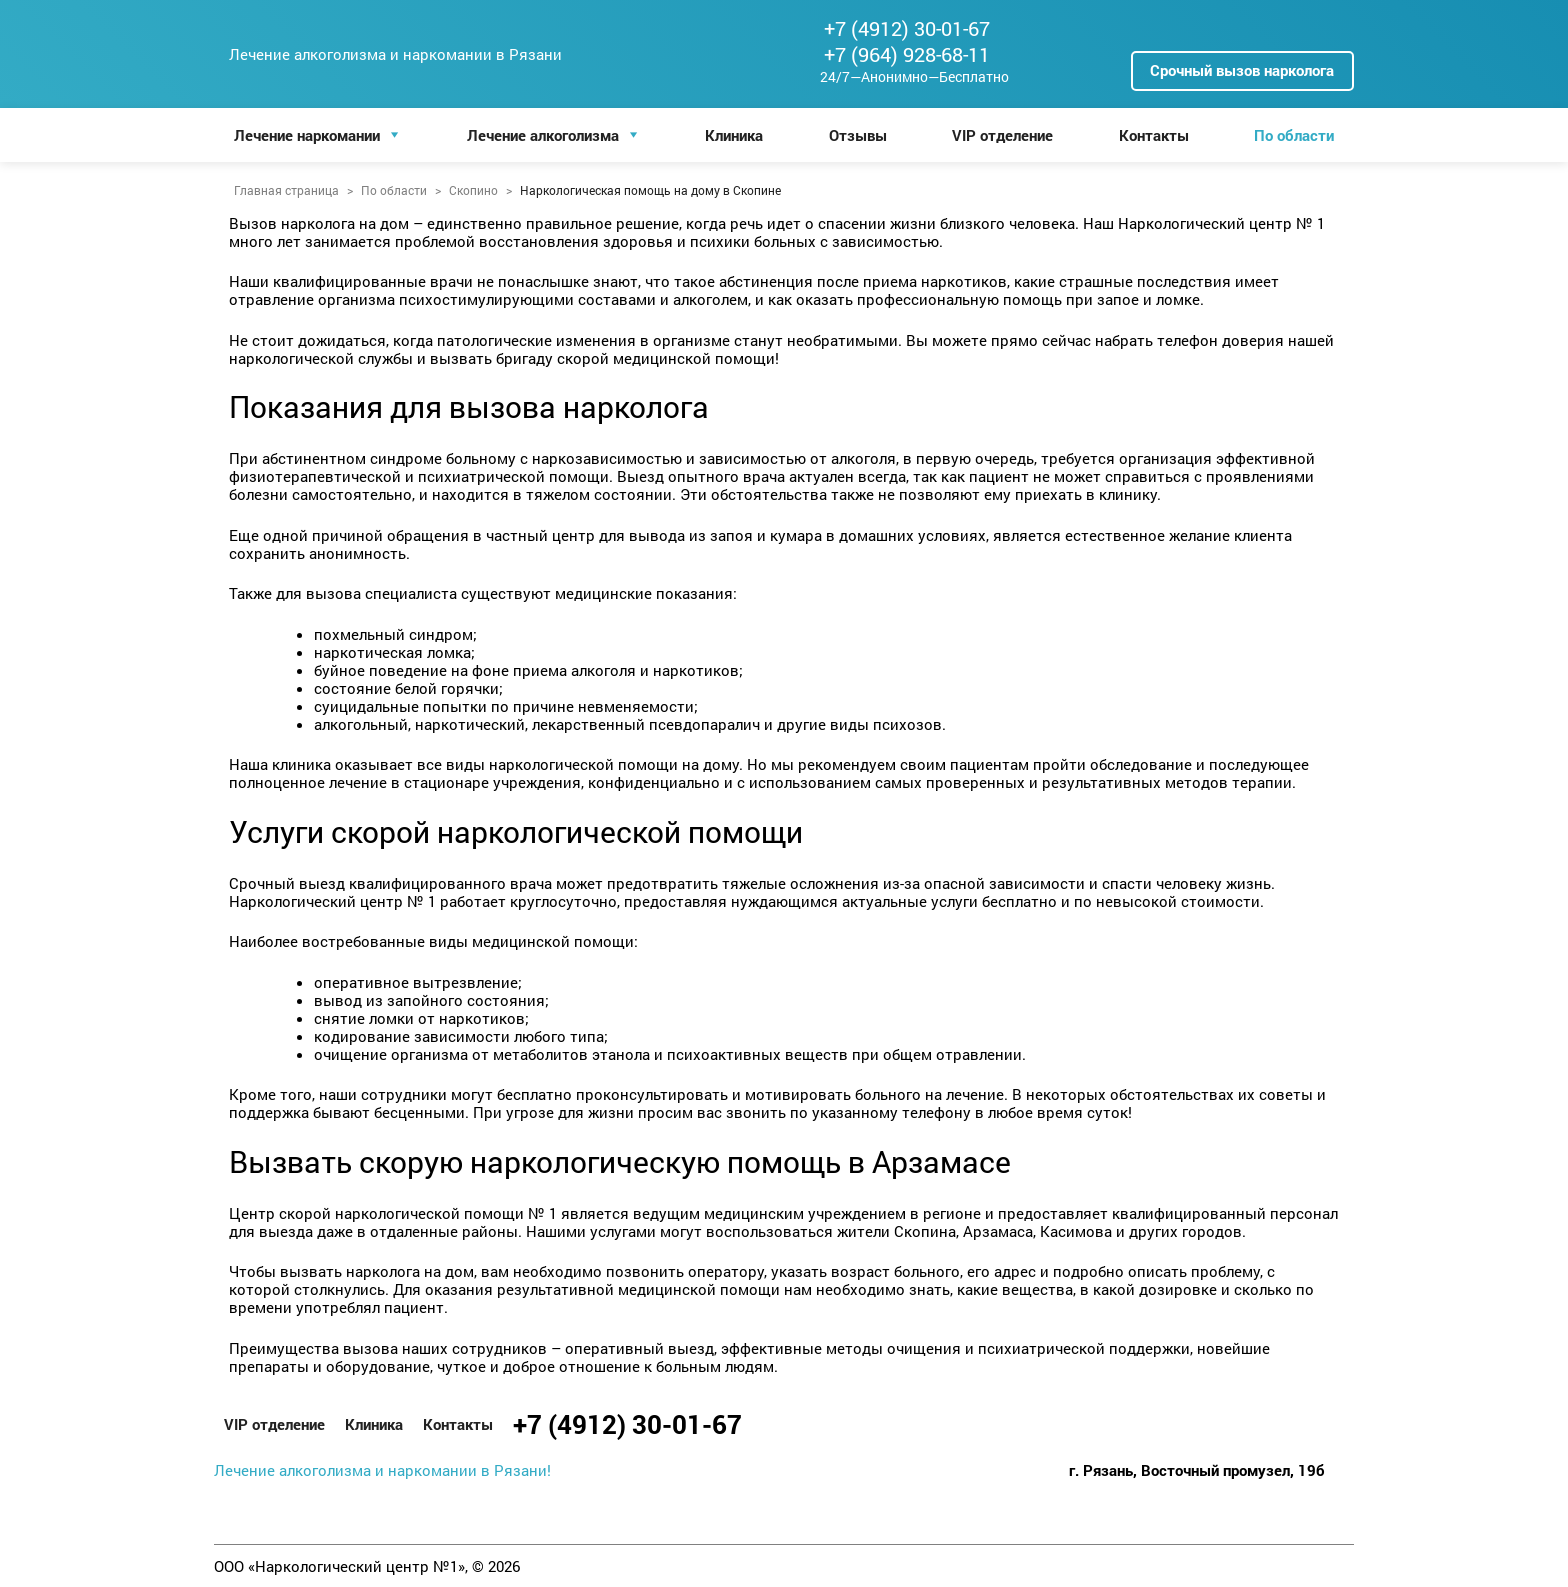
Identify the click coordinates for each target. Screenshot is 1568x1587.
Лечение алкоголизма (543, 135)
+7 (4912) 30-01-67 (907, 28)
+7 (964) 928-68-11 (907, 54)
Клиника (734, 135)
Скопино (473, 190)
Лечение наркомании (307, 135)
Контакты (1154, 135)
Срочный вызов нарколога (1242, 70)
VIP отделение (1002, 135)
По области (1294, 135)
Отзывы (858, 135)
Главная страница (286, 190)
